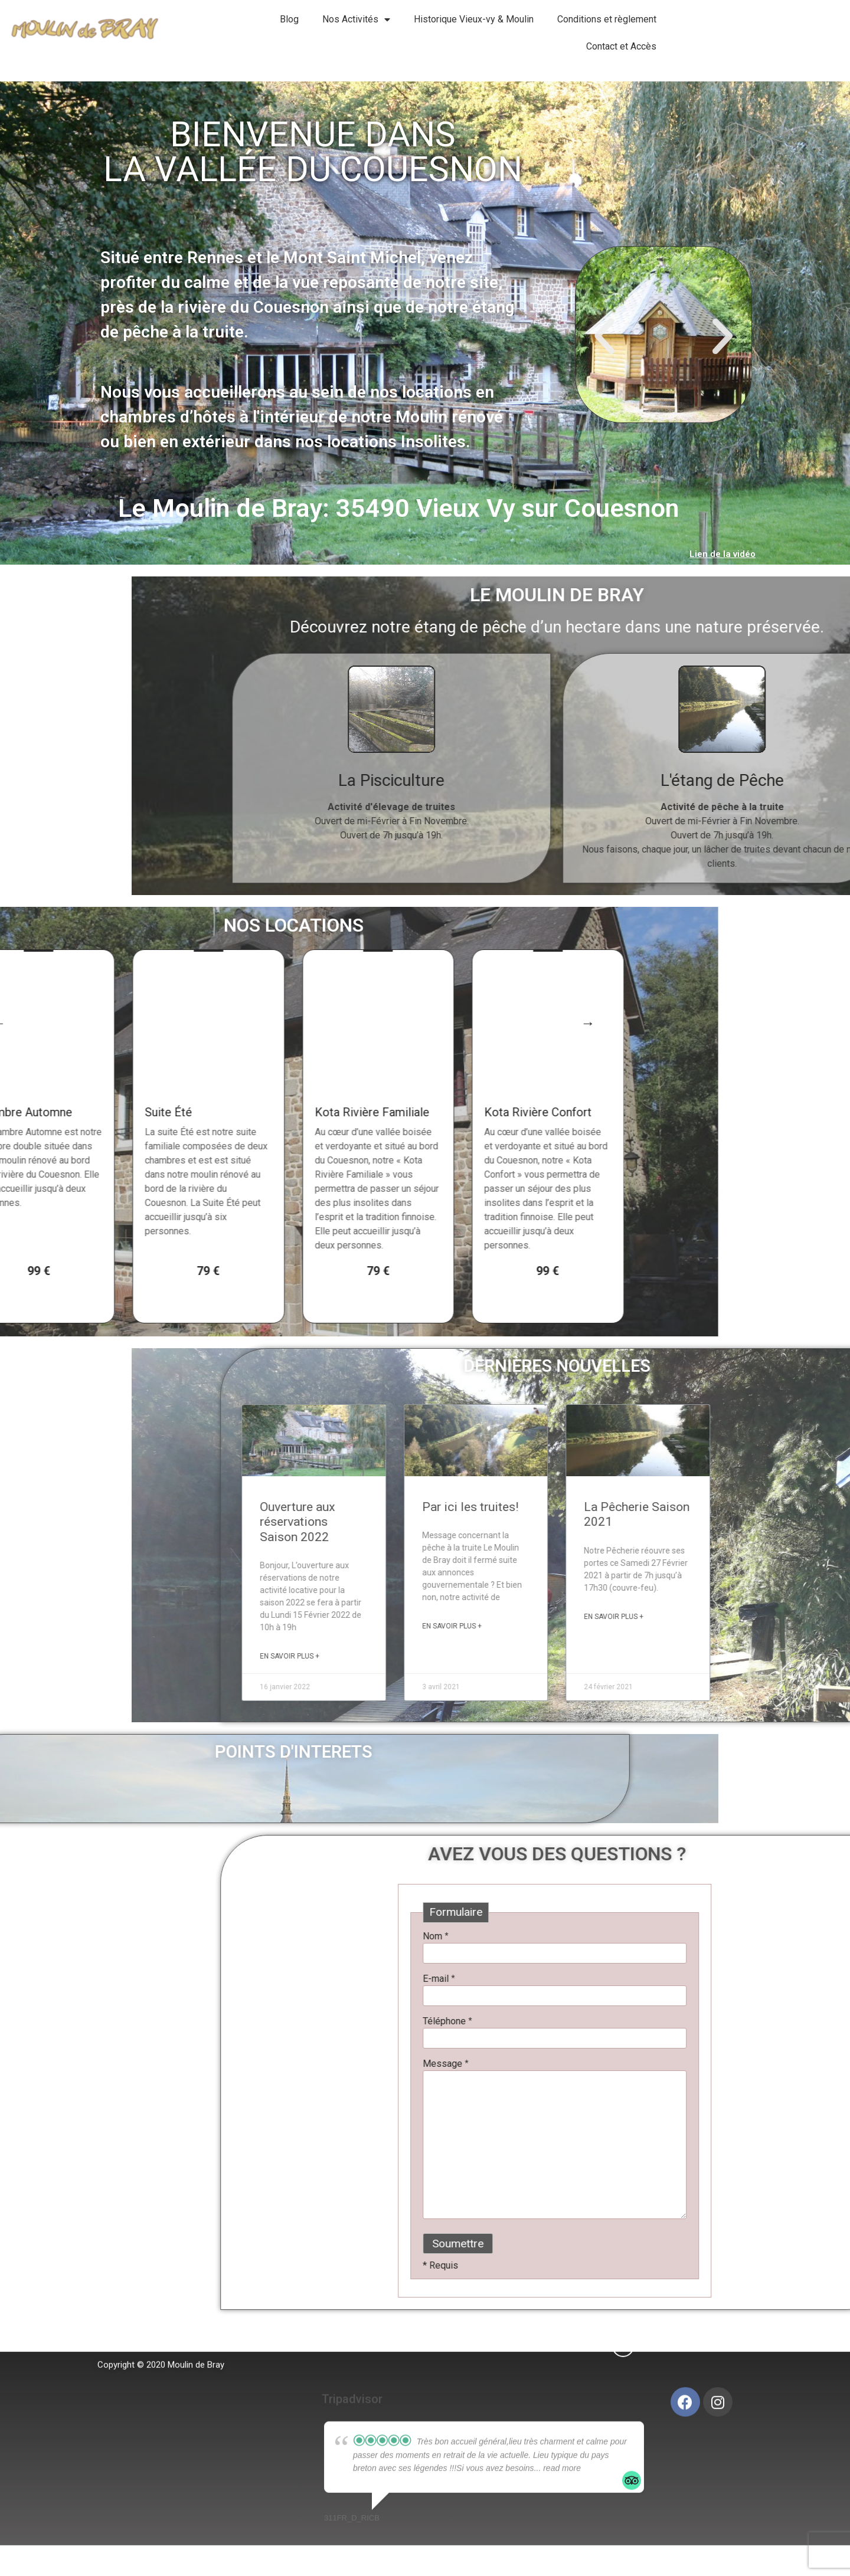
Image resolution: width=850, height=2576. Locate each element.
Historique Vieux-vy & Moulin (474, 19)
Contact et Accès (621, 46)
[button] (604, 336)
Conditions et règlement (606, 19)
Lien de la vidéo (722, 554)
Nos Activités (356, 19)
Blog (289, 19)
